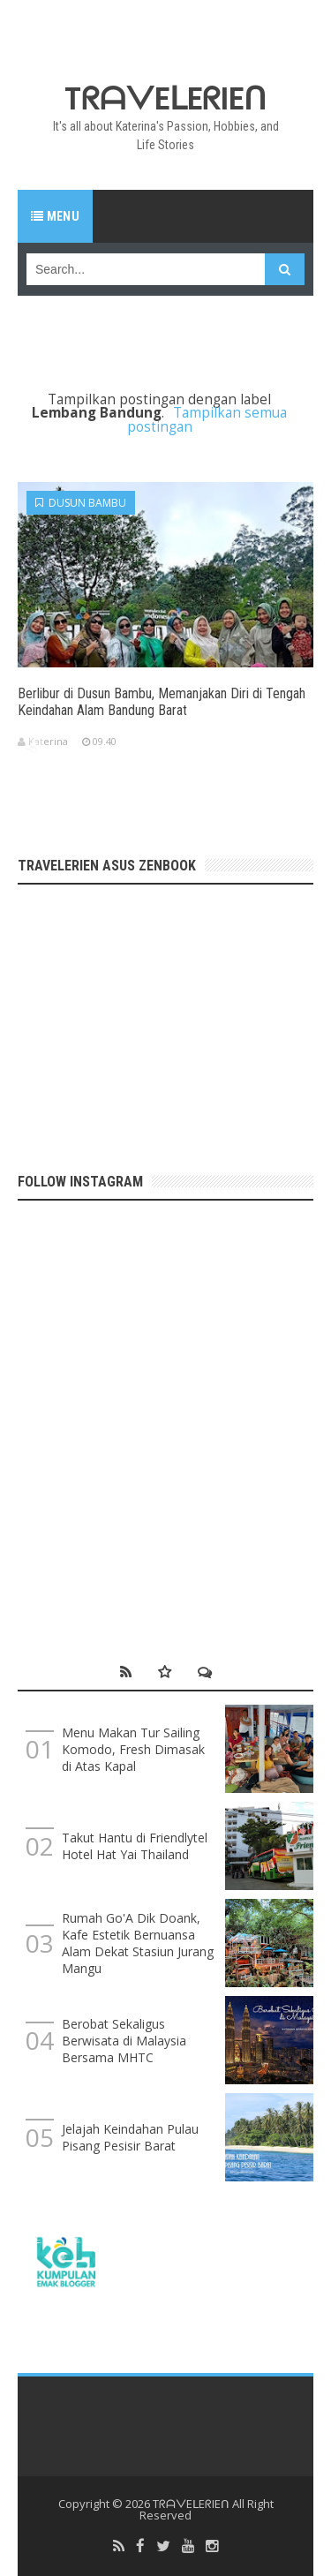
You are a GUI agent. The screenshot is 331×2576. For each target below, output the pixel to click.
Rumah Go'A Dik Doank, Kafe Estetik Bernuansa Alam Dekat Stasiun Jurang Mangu (138, 1943)
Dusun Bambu (80, 502)
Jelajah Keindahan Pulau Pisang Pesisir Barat (130, 2137)
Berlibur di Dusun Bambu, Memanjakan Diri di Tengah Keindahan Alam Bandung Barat (161, 702)
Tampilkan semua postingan (207, 419)
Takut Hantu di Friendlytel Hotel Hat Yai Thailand (134, 1846)
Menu (55, 216)
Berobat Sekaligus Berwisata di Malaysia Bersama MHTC (124, 2040)
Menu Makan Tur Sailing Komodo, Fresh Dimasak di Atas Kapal (133, 1749)
